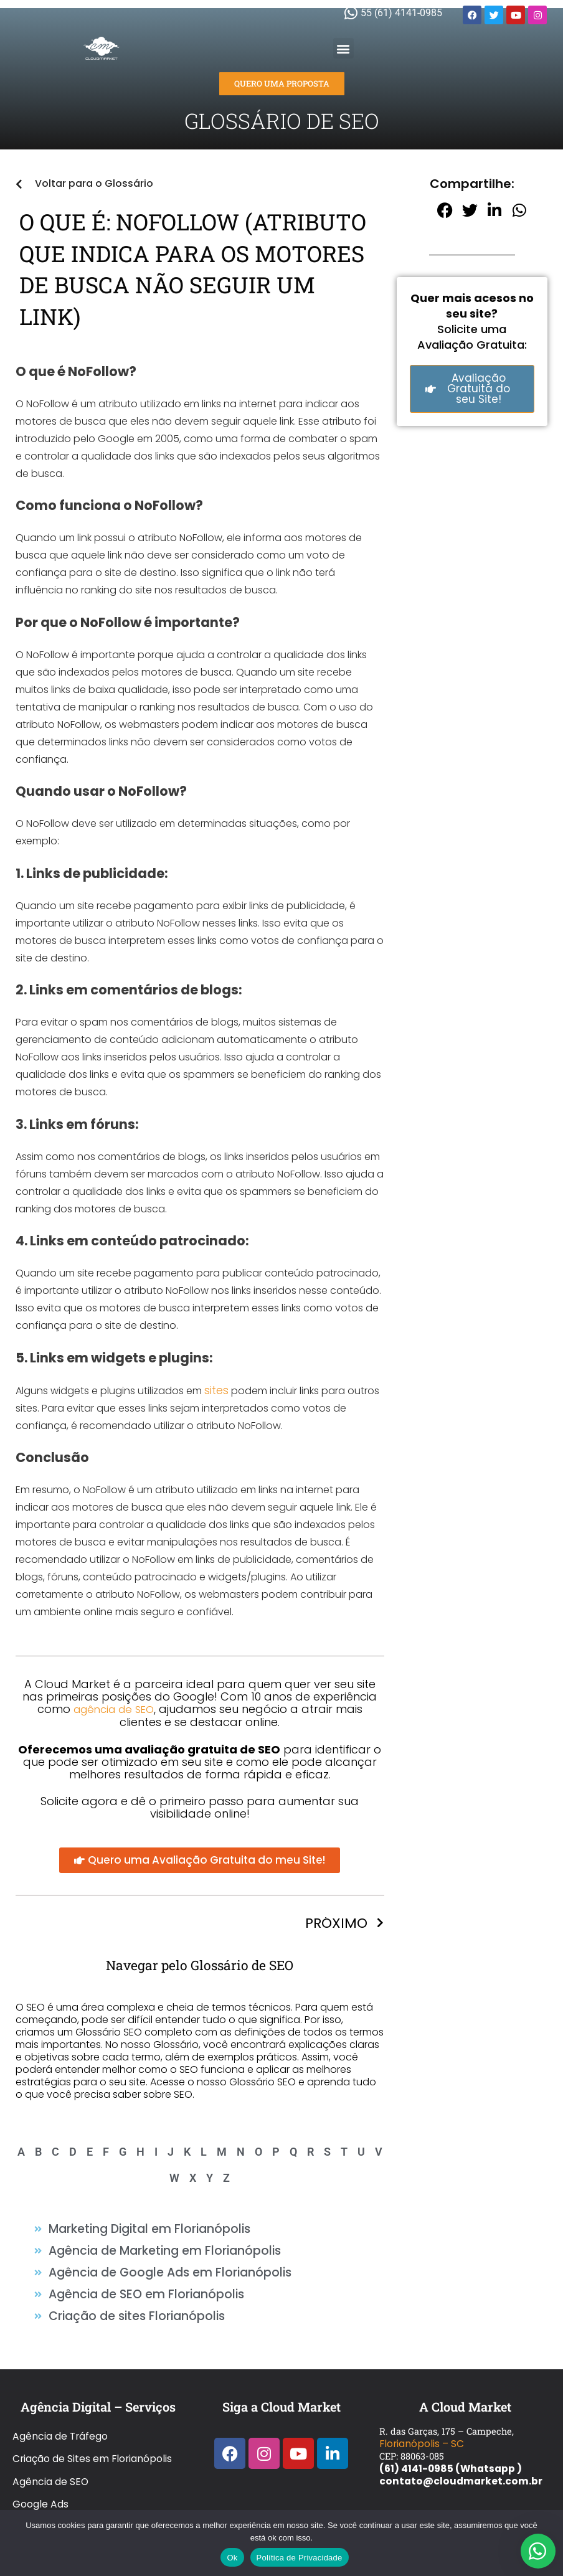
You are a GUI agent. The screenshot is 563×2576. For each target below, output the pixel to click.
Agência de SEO (47, 2427)
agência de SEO (113, 1708)
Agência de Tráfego (57, 2402)
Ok (232, 2557)
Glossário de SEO (50, 2452)
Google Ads (39, 2439)
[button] (343, 48)
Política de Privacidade (300, 2557)
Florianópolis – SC (419, 2415)
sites (215, 1390)
